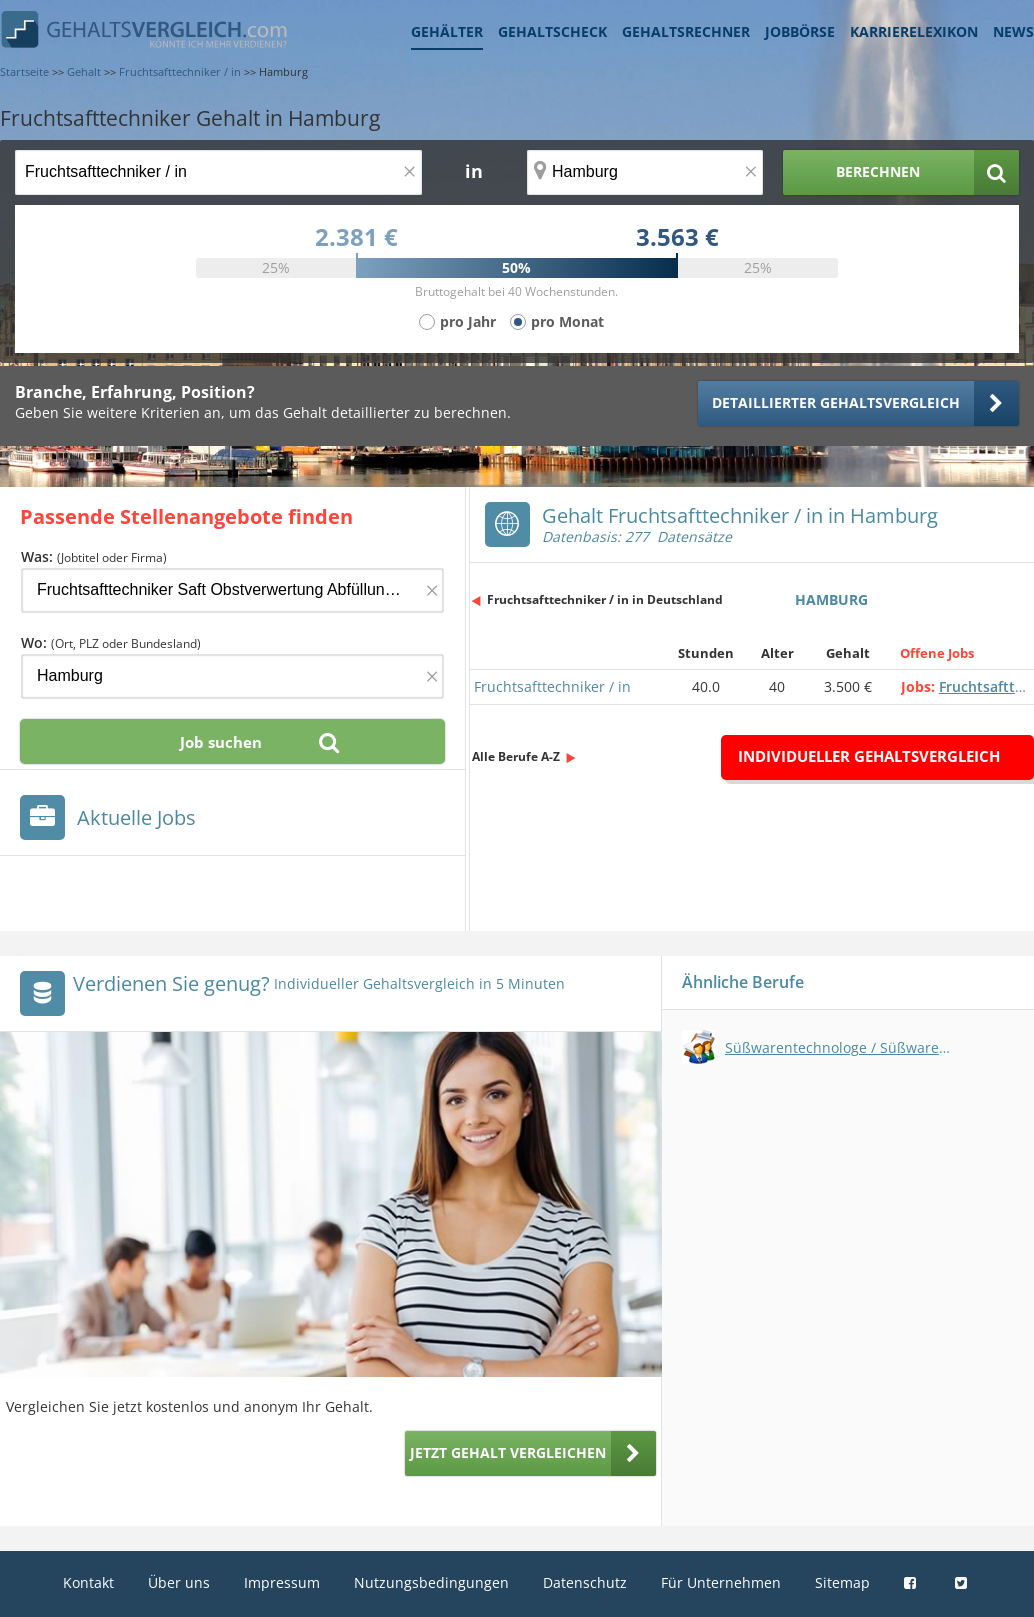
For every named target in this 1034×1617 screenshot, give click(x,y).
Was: (94, 556)
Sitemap (842, 1582)
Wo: (111, 642)
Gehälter (447, 31)
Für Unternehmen (721, 1582)
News (1013, 31)
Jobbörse (800, 31)
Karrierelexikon (914, 31)
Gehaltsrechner (686, 31)
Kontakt (88, 1582)
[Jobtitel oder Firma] (232, 590)
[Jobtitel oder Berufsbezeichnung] (218, 172)
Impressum (282, 1582)
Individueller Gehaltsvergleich (869, 756)
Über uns (179, 1582)
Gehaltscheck (552, 31)
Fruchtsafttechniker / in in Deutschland (605, 599)
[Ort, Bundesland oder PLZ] (645, 172)
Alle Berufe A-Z (516, 756)
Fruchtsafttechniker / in (552, 686)
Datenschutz (585, 1582)
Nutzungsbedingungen (431, 1582)
